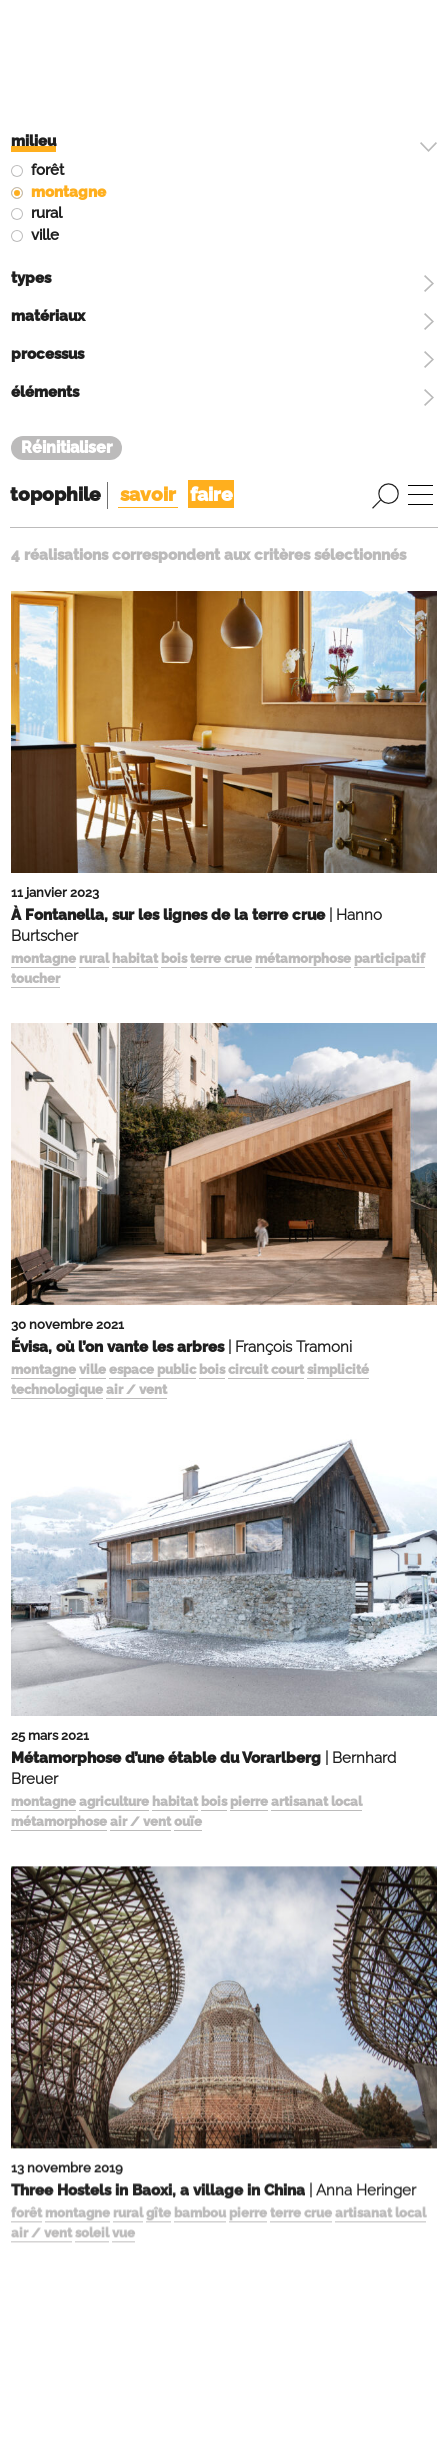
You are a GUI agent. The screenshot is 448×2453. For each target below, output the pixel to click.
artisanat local (316, 1362)
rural (94, 518)
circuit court (266, 929)
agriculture (114, 1362)
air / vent (136, 949)
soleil (92, 1794)
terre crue (221, 518)
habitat (135, 518)
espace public (152, 929)
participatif (389, 518)
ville (92, 929)
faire (211, 54)
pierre (249, 1362)
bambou (200, 1775)
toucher (35, 538)
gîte (158, 1775)
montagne (43, 518)
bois (174, 518)
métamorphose (303, 518)
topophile (55, 54)
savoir (148, 54)
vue (123, 1794)
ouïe (188, 1381)
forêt (26, 1775)
